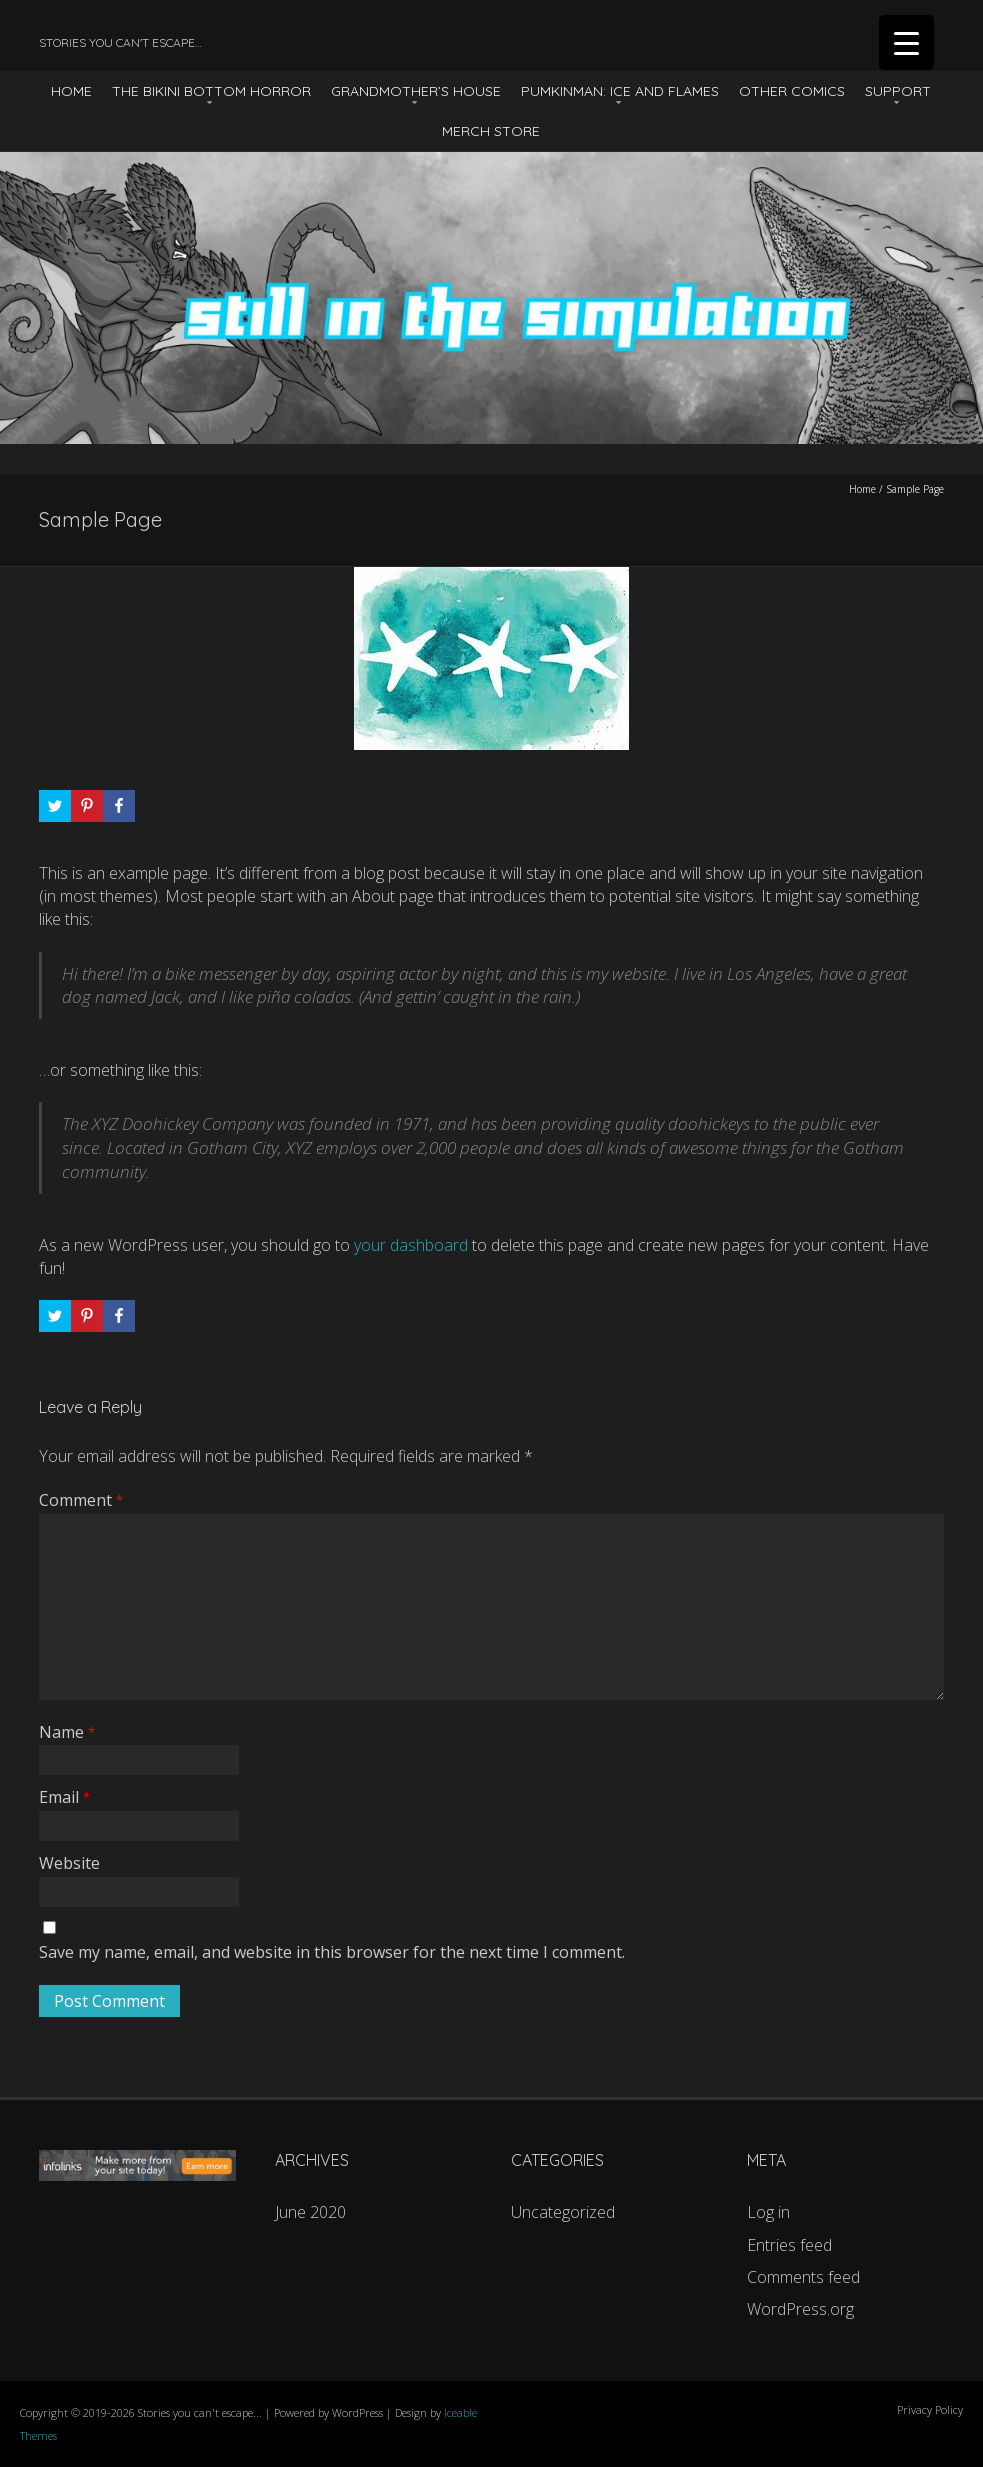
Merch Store (491, 131)
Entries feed (789, 2245)
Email (64, 1797)
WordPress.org (800, 2309)
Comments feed (803, 2277)
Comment (81, 1500)
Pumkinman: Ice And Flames (620, 91)
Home (862, 489)
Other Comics (792, 91)
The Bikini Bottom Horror (211, 91)
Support (898, 91)
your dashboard (411, 1245)
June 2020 (310, 2212)
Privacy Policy (930, 2409)
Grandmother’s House (416, 91)
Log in (768, 2212)
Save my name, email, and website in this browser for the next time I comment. (332, 1952)
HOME (71, 91)
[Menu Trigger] (906, 42)
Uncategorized (563, 2212)
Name (67, 1732)
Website (69, 1863)
